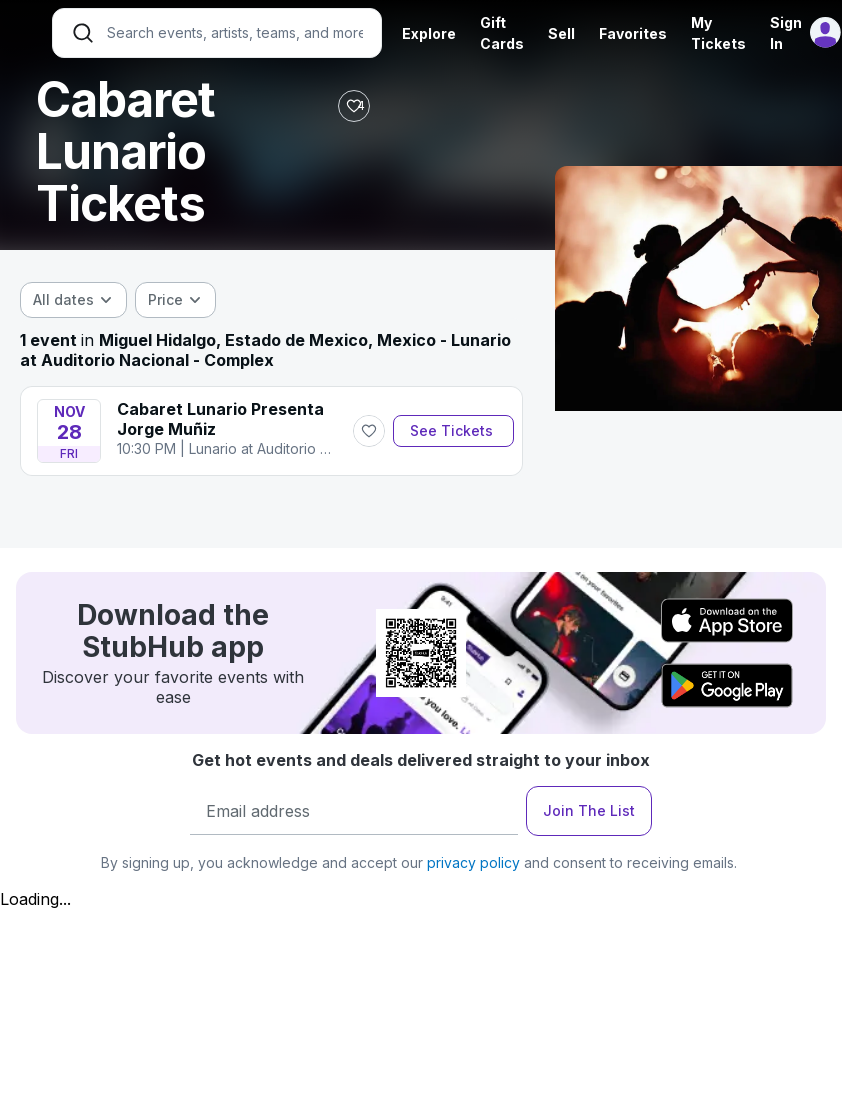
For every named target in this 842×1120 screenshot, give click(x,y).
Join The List (589, 810)
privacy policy (473, 862)
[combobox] (73, 300)
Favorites (633, 33)
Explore (429, 33)
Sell (561, 33)
